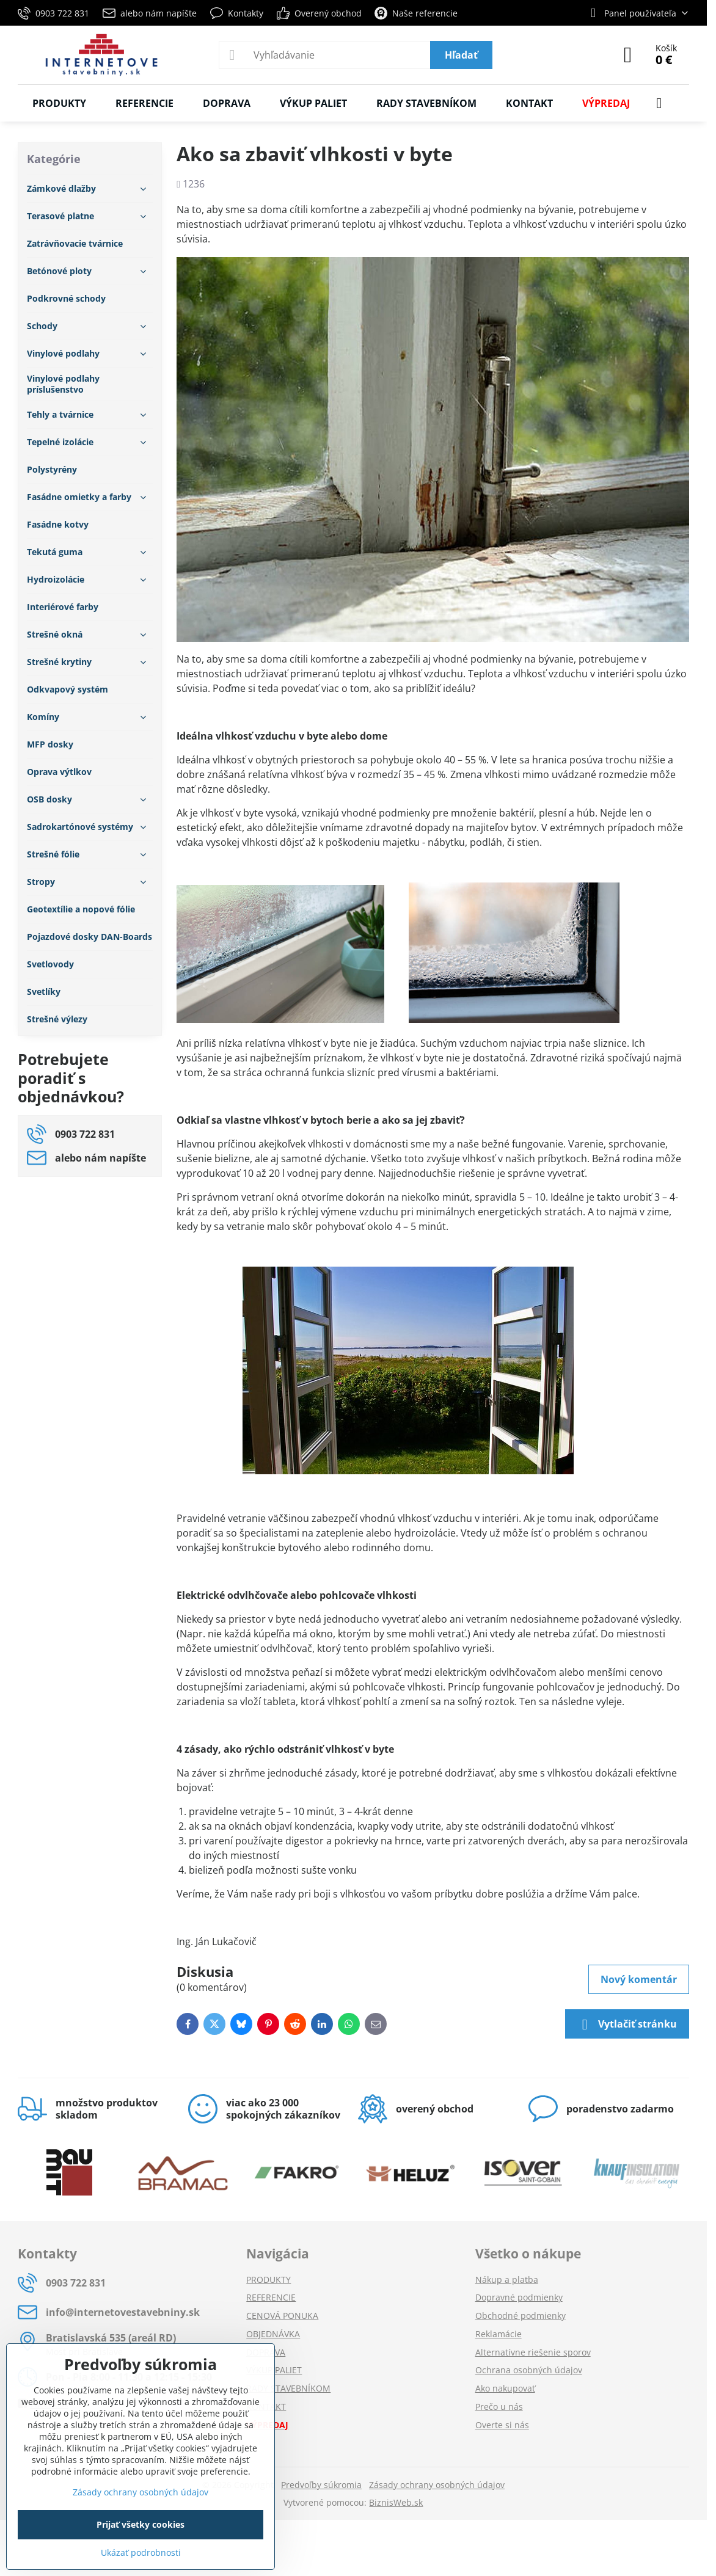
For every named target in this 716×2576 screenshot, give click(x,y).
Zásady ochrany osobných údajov (437, 2484)
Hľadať (461, 55)
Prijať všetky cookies (140, 2524)
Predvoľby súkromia (321, 2484)
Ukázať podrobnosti (141, 2552)
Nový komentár (639, 1979)
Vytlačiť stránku (627, 2024)
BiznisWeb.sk (396, 2502)
